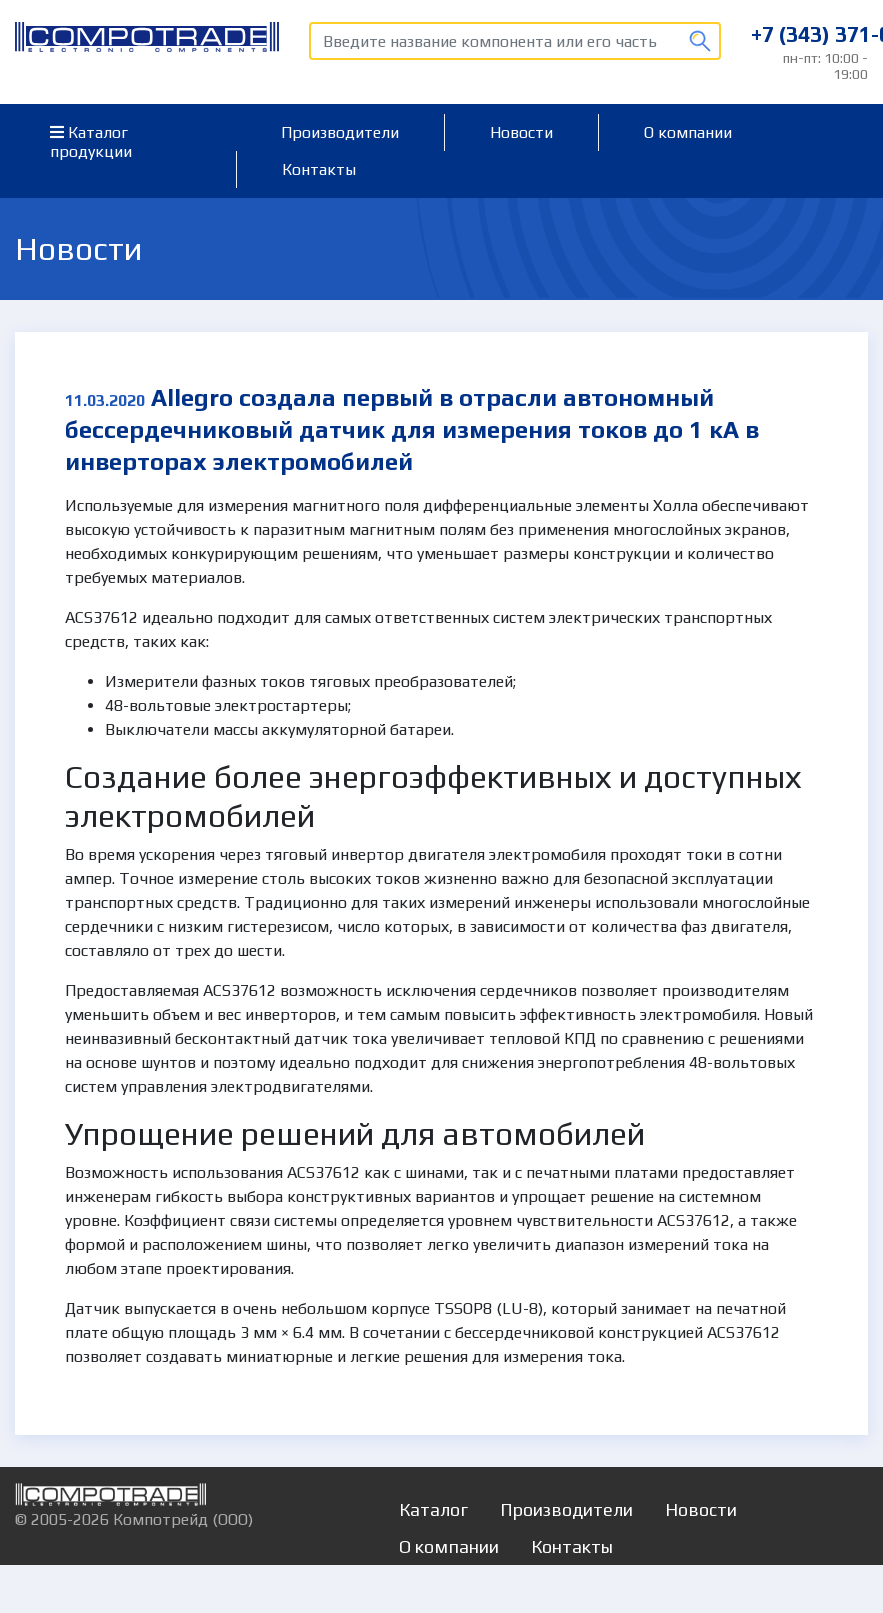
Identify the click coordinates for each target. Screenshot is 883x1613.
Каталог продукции (91, 142)
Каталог (433, 1509)
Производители (340, 132)
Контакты (319, 169)
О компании (688, 132)
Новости (521, 132)
